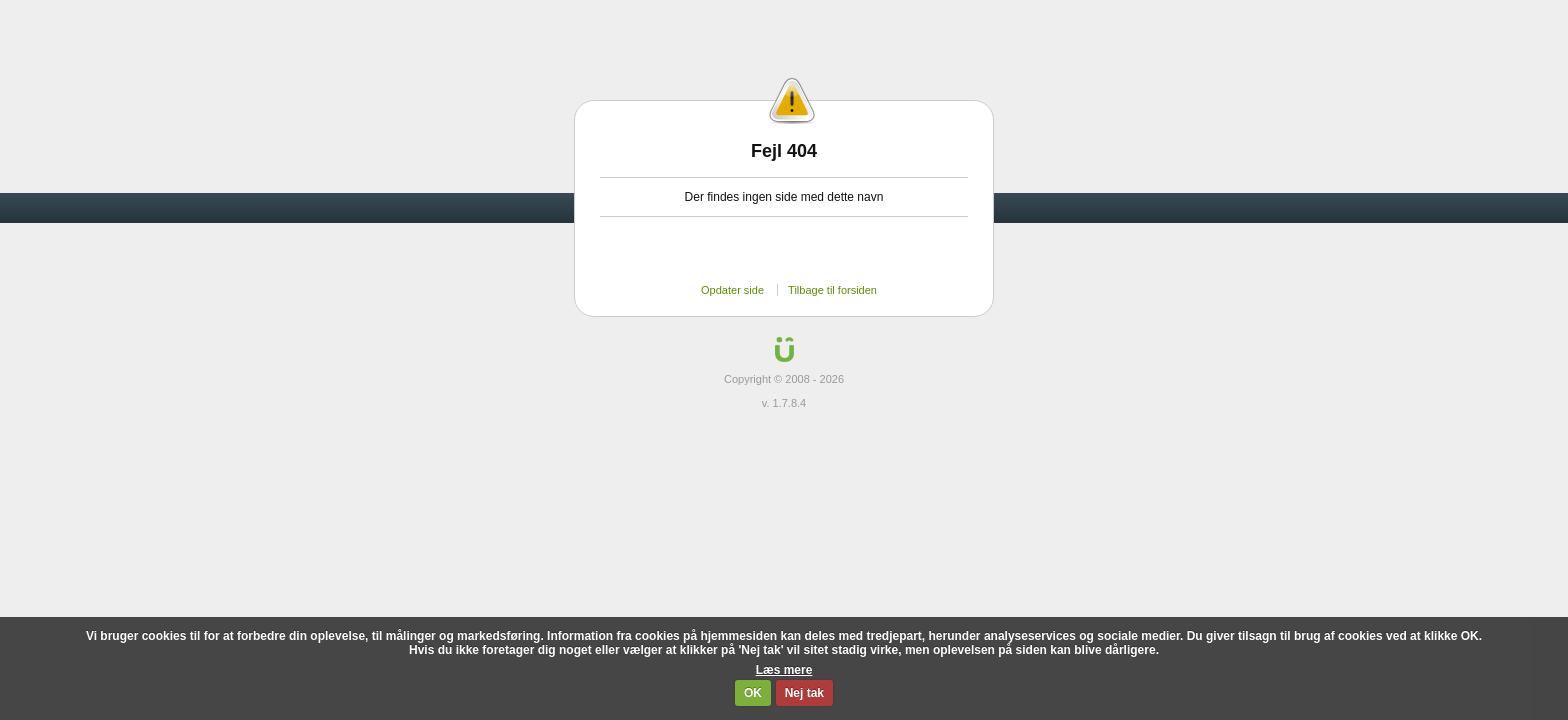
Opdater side (732, 290)
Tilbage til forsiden (832, 290)
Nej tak (804, 693)
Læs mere (784, 670)
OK (753, 693)
